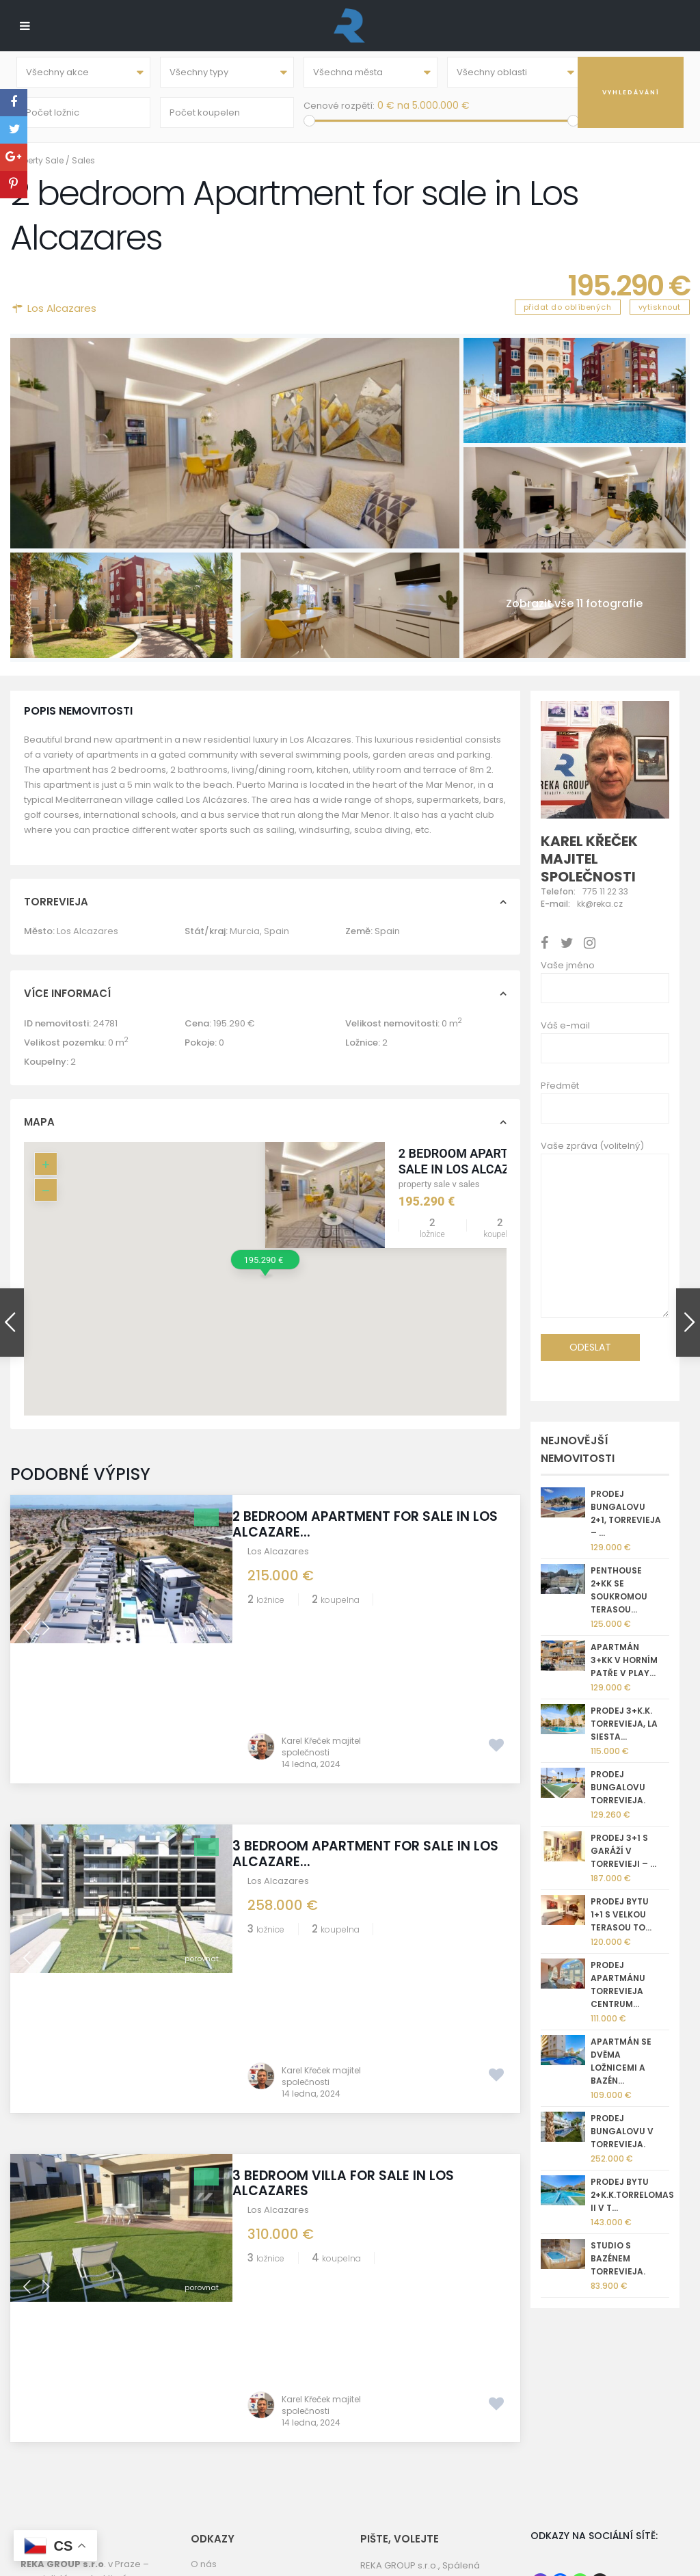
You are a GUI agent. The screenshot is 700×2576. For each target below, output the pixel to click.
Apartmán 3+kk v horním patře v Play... (624, 1669)
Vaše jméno (568, 974)
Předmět (560, 1095)
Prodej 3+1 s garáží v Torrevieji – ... (623, 1860)
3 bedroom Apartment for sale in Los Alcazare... (366, 1723)
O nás (204, 2419)
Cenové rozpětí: (339, 110)
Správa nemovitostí (234, 2500)
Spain (276, 940)
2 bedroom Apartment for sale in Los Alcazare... (366, 1534)
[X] (599, 2436)
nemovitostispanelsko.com (420, 2516)
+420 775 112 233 (439, 2452)
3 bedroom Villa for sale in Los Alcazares (358, 1913)
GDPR (203, 2516)
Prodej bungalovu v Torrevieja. (622, 2141)
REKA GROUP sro (226, 2451)
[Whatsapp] (580, 2436)
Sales (83, 170)
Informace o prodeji (235, 2484)
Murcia (245, 940)
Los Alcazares (61, 317)
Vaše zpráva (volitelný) (605, 1243)
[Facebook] (560, 2436)
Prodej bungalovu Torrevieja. (618, 1797)
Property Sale (37, 170)
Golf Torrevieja (224, 2435)
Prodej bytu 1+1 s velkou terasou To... (621, 1924)
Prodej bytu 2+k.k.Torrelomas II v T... (632, 2204)
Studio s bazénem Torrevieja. (618, 2268)
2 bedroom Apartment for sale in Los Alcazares (483, 1171)
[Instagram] (540, 2436)
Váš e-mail (565, 1034)
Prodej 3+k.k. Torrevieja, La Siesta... (624, 1733)
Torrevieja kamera (232, 2468)
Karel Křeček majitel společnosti (321, 1616)
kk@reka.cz (429, 2468)
